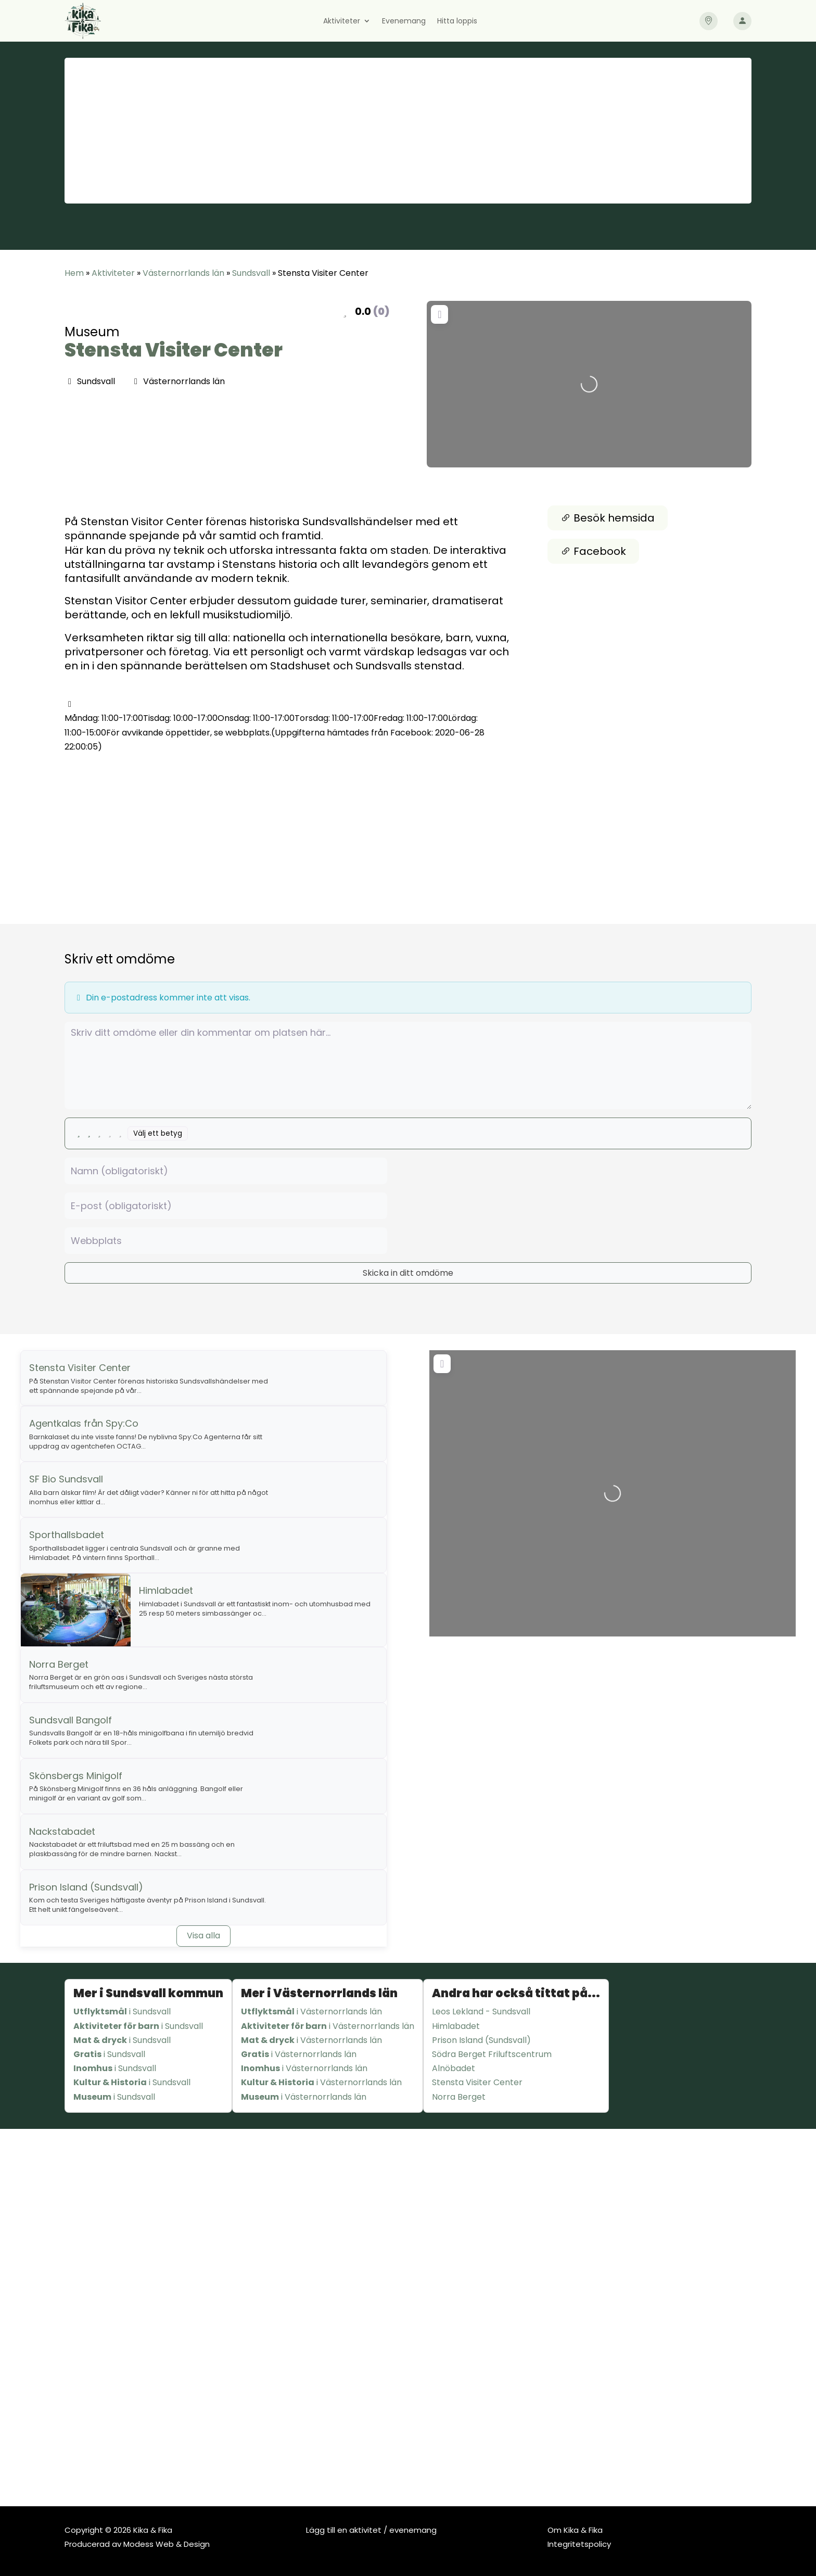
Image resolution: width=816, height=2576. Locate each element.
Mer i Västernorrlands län (319, 1993)
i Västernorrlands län (311, 2011)
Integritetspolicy (579, 2544)
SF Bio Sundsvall (66, 1479)
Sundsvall (251, 273)
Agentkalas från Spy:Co (83, 1423)
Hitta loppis (457, 21)
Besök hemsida (607, 518)
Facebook (593, 551)
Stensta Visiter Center (174, 350)
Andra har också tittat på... (516, 1993)
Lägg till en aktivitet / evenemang (371, 2529)
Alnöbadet (453, 2068)
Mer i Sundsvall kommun (148, 1993)
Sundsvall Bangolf (70, 1720)
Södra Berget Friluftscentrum (492, 2054)
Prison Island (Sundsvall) (86, 1887)
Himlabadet (166, 1590)
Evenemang (404, 21)
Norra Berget (58, 1664)
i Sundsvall (122, 2011)
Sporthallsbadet (66, 1534)
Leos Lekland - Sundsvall (481, 2011)
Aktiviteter (341, 21)
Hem (74, 273)
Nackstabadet (62, 1831)
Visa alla (203, 1935)
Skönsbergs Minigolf (75, 1775)
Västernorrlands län (183, 273)
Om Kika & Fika (575, 2529)
